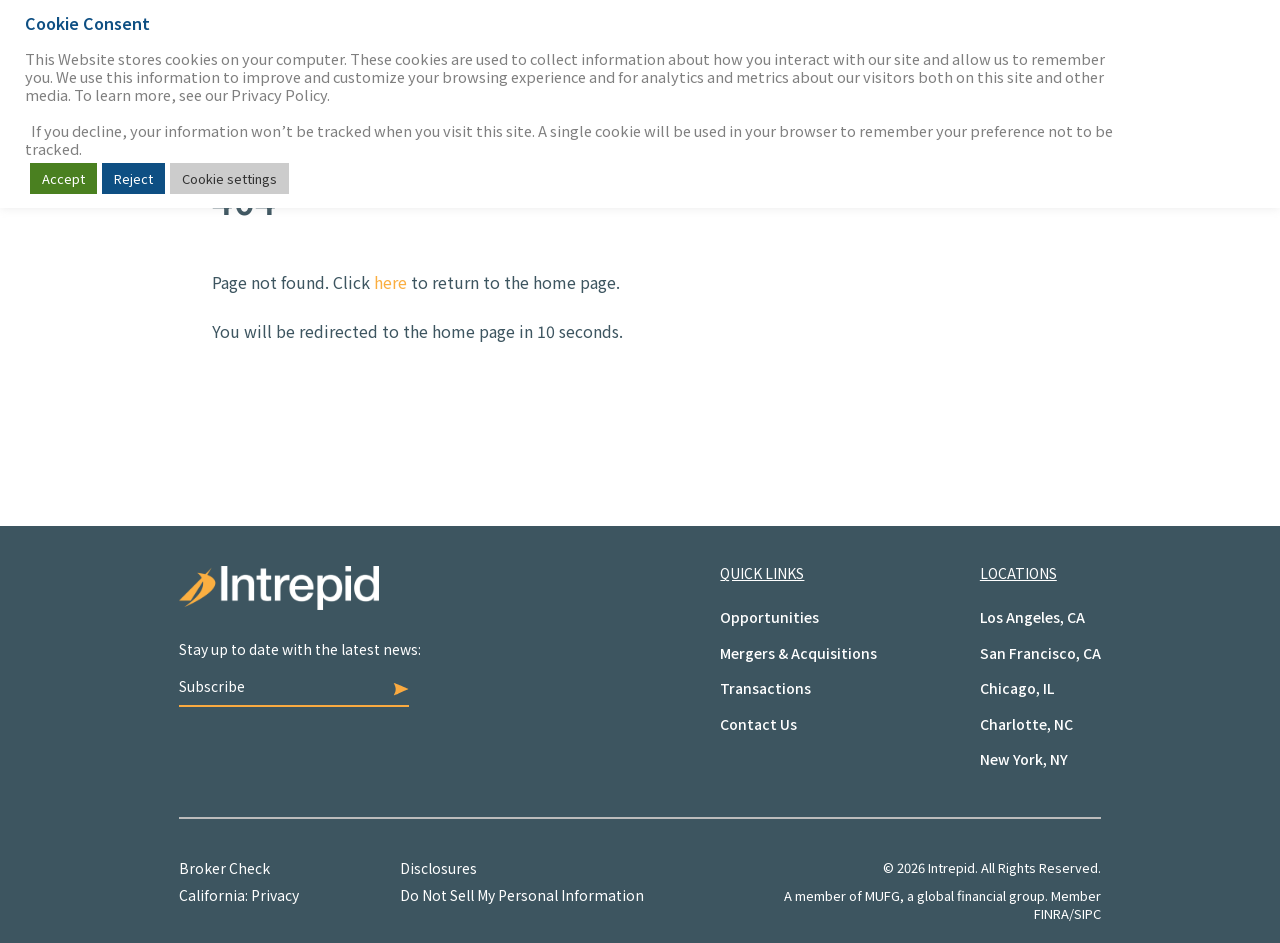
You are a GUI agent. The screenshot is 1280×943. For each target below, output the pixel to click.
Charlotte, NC (1026, 724)
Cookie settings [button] (229, 178)
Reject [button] (133, 178)
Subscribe (294, 686)
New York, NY (1024, 759)
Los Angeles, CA (1032, 617)
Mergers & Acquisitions (798, 653)
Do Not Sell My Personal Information (522, 895)
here (390, 282)
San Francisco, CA (1040, 653)
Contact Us (758, 724)
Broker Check (224, 868)
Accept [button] (63, 178)
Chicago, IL (1017, 688)
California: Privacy (239, 895)
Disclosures (438, 868)
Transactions (765, 688)
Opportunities (769, 617)
